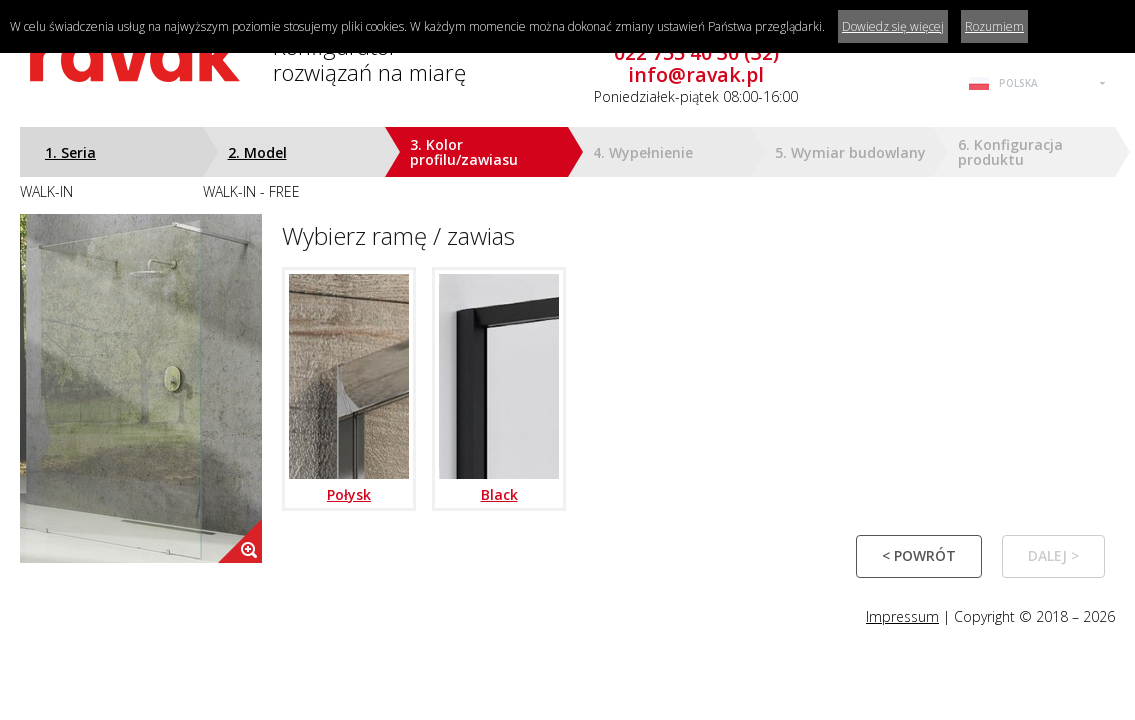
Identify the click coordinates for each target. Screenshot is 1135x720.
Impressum (902, 616)
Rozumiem (994, 26)
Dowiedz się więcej (893, 26)
